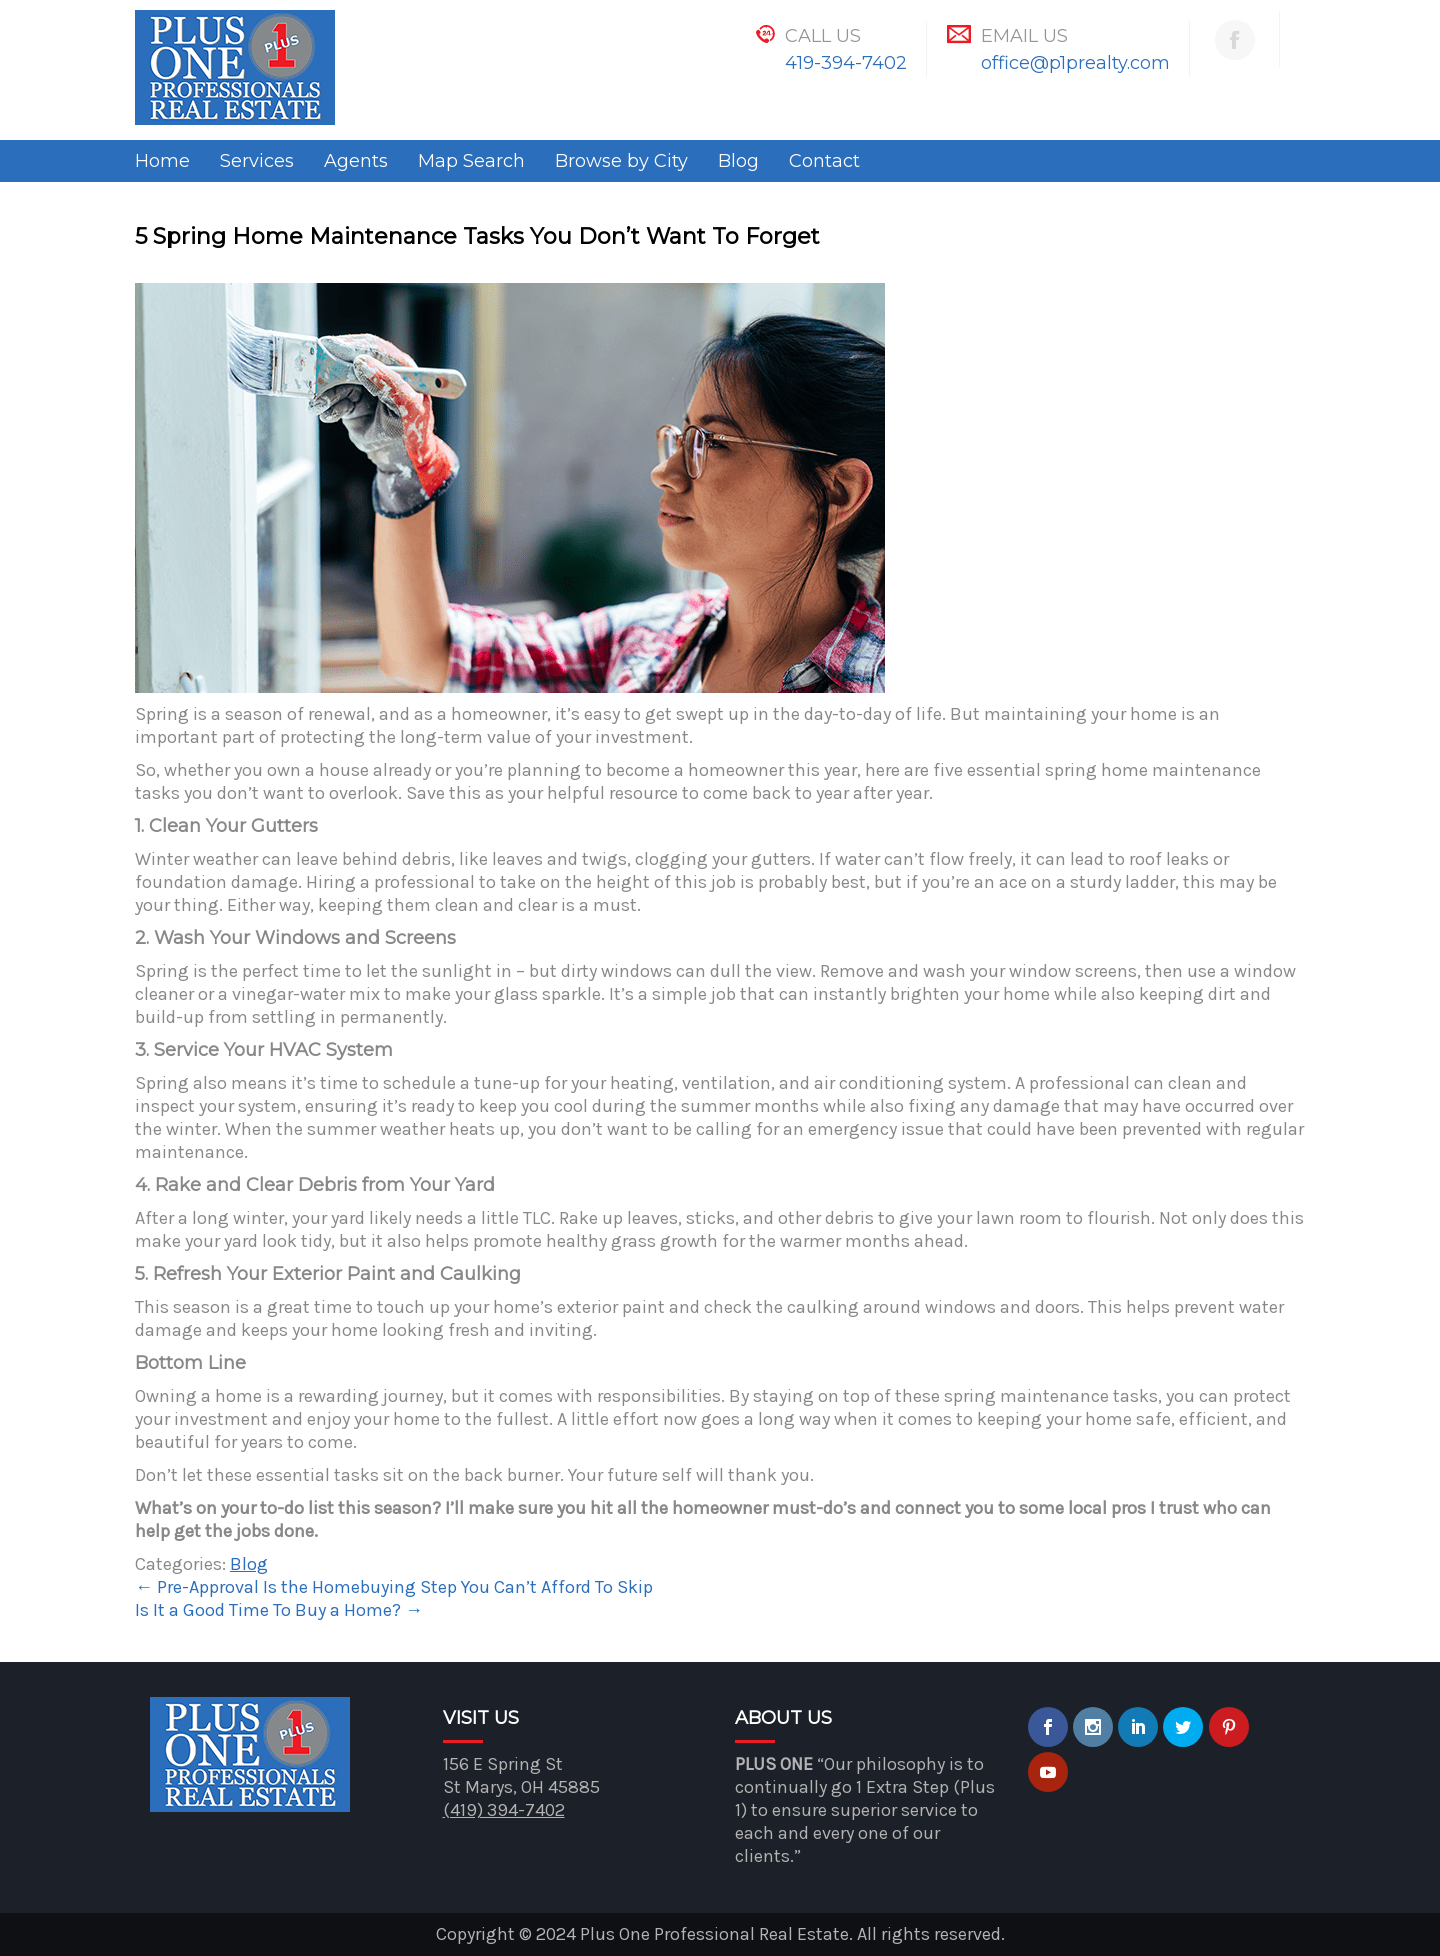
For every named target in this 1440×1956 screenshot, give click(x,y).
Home (162, 161)
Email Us (1024, 36)
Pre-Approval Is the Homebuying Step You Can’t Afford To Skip (394, 1587)
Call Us (823, 36)
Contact (824, 161)
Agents (356, 161)
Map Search (471, 161)
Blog (738, 161)
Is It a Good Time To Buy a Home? (279, 1610)
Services (257, 161)
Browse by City (621, 161)
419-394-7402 (846, 63)
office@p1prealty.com (1075, 63)
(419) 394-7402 (504, 1810)
